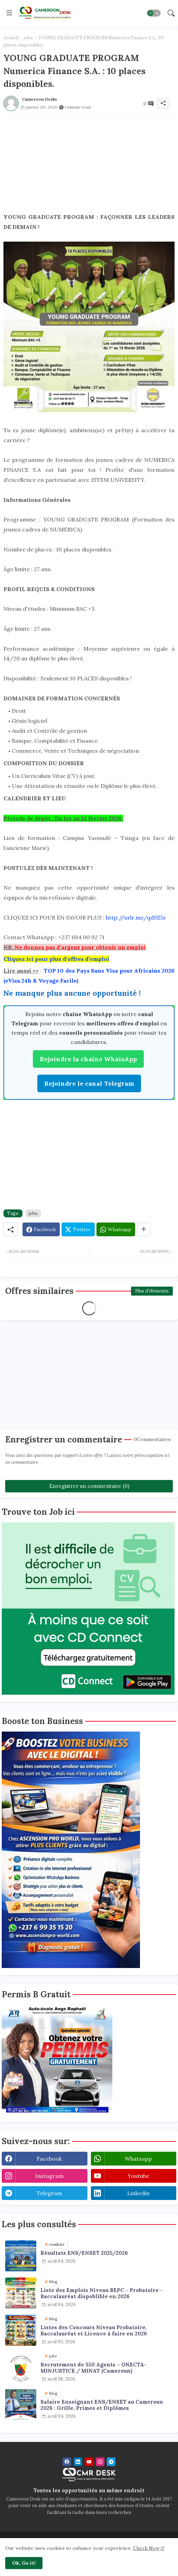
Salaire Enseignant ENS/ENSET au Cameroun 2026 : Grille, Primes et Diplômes (101, 2405)
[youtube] (89, 2461)
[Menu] (9, 13)
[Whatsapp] (115, 1229)
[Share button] (143, 1229)
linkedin (138, 2193)
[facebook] (67, 2461)
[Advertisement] (89, 163)
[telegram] (111, 2461)
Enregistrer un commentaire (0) (89, 1486)
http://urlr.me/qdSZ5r (136, 917)
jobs (28, 38)
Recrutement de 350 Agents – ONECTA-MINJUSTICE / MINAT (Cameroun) (93, 2368)
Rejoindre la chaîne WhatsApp (88, 1059)
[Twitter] (78, 1229)
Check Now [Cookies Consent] (146, 2548)
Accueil (10, 38)
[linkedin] (78, 2461)
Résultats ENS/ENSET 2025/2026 (84, 2253)
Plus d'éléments (152, 1291)
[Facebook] (41, 1229)
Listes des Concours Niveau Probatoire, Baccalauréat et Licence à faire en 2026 (93, 2330)
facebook (49, 2158)
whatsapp (138, 2158)
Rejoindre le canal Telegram (89, 1083)
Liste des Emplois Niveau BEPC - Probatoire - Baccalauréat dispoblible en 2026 (101, 2293)
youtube (138, 2175)
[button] (154, 13)
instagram (49, 2175)
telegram (49, 2193)
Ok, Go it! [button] (24, 2563)
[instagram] (100, 2461)
